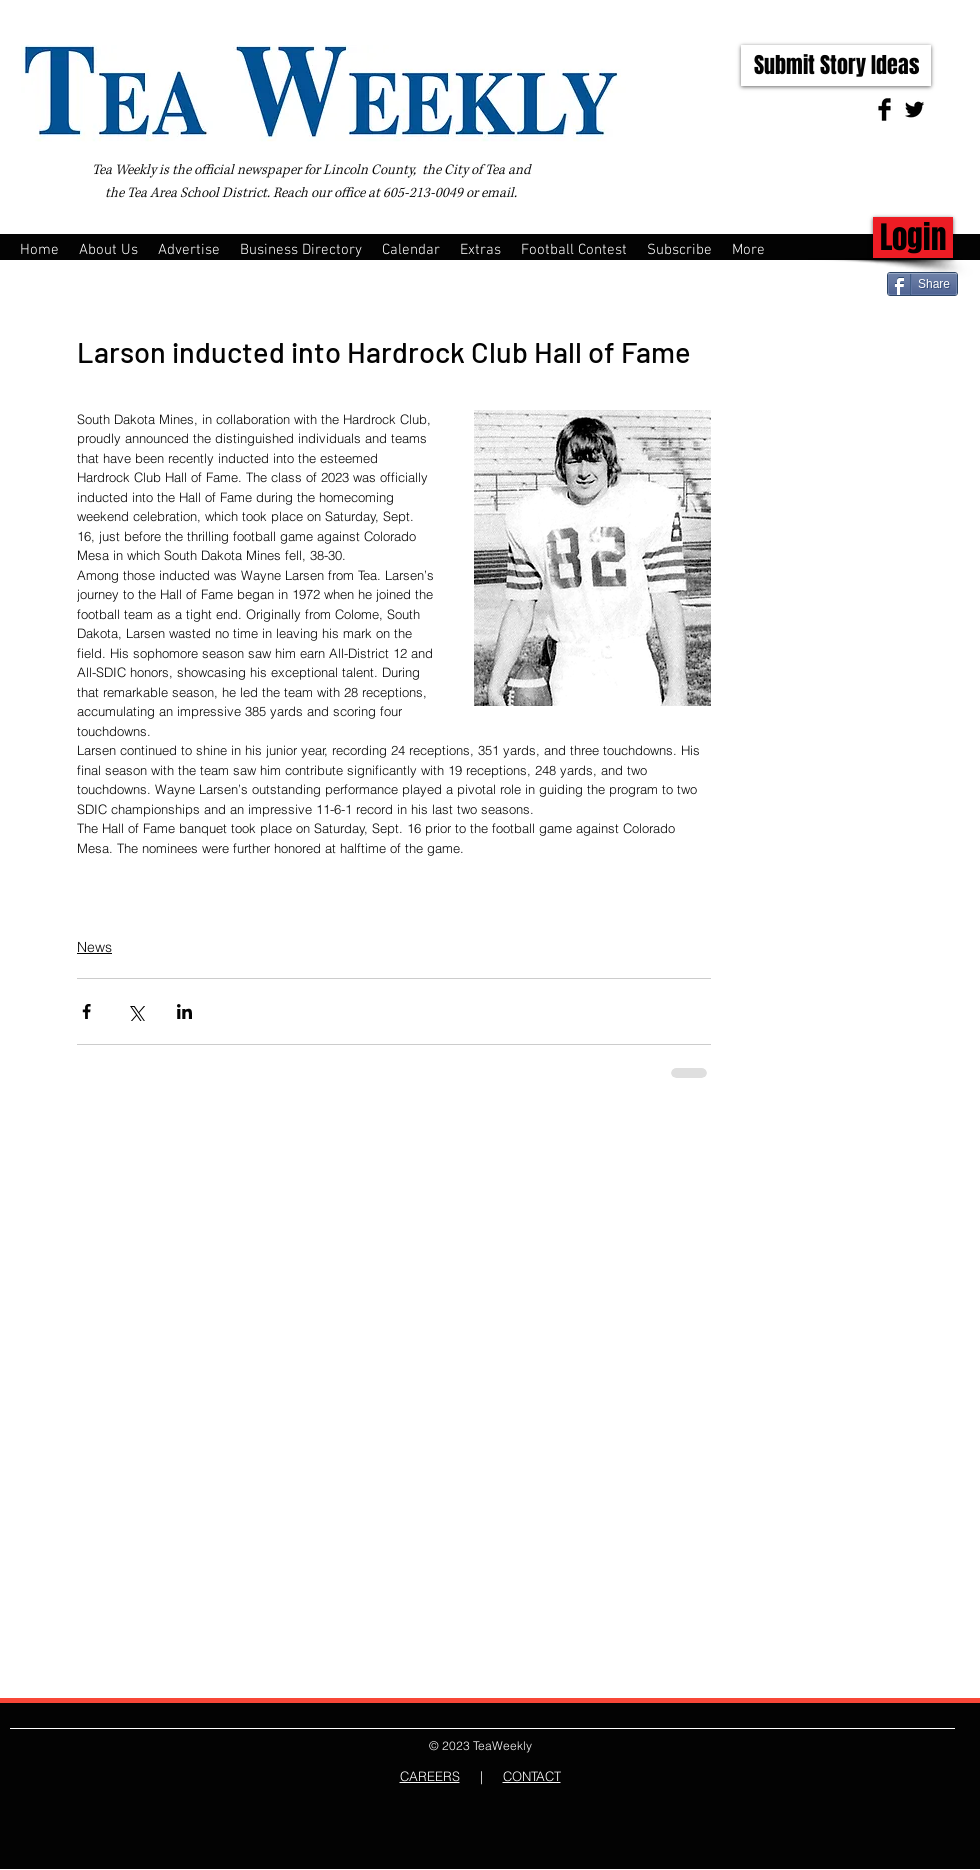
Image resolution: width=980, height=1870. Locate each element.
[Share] (922, 284)
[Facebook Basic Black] (884, 109)
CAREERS (430, 1776)
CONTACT (532, 1776)
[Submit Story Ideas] (836, 65)
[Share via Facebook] (86, 1011)
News (94, 947)
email (497, 193)
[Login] (913, 237)
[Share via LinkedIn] (184, 1011)
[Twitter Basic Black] (914, 109)
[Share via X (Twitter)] (135, 1011)
